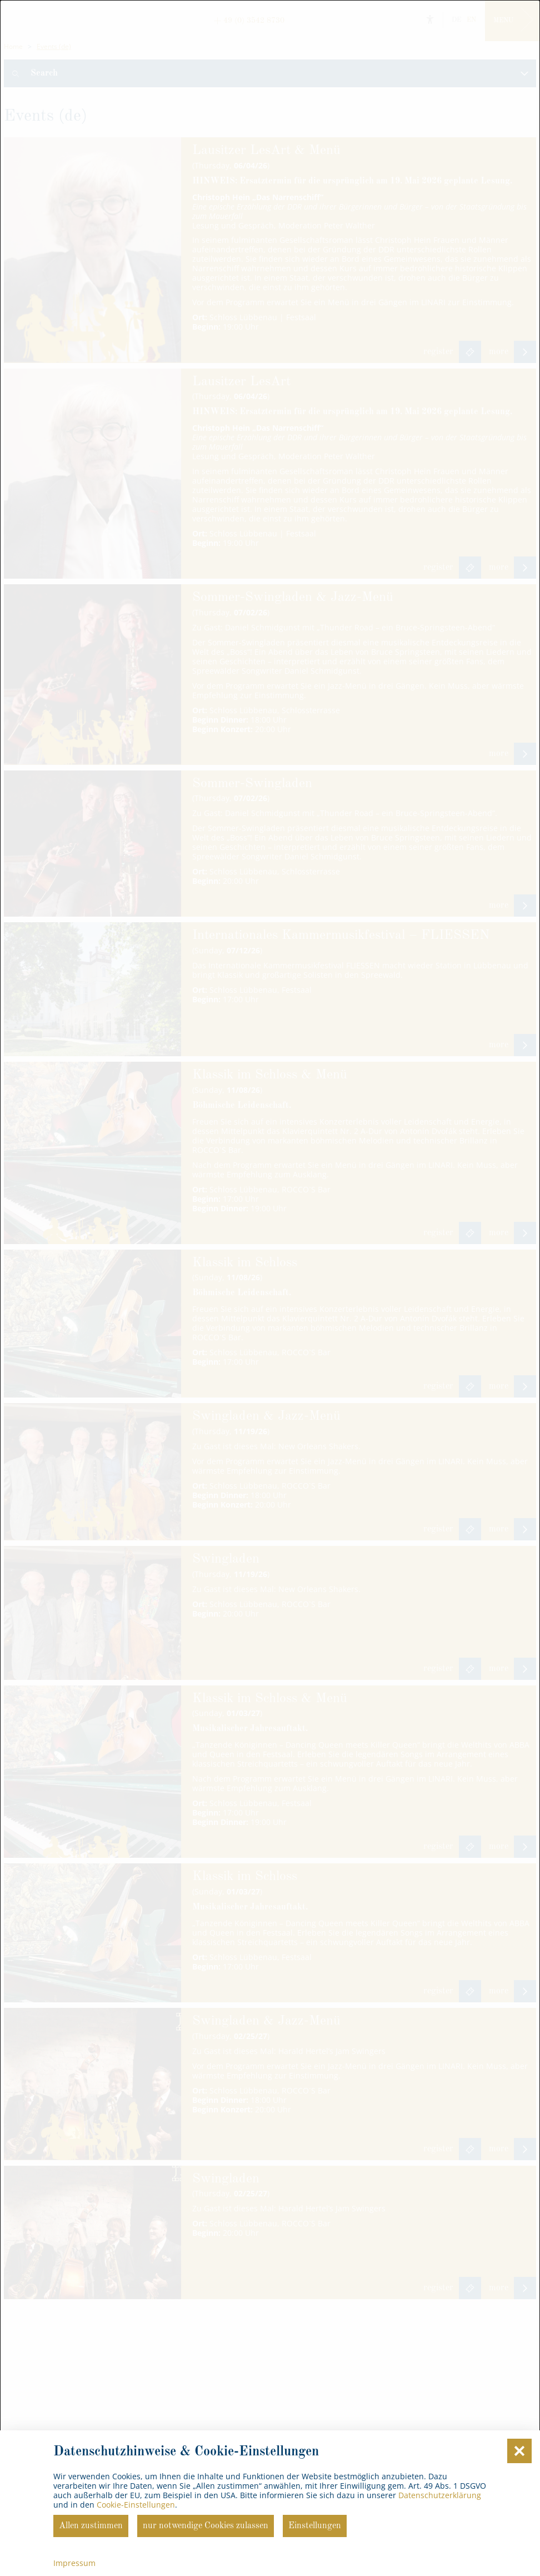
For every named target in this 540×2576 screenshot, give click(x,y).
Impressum (74, 2563)
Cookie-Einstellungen (136, 2504)
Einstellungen (314, 2526)
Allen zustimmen (91, 2526)
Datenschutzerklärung (439, 2495)
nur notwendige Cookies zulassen (205, 2526)
